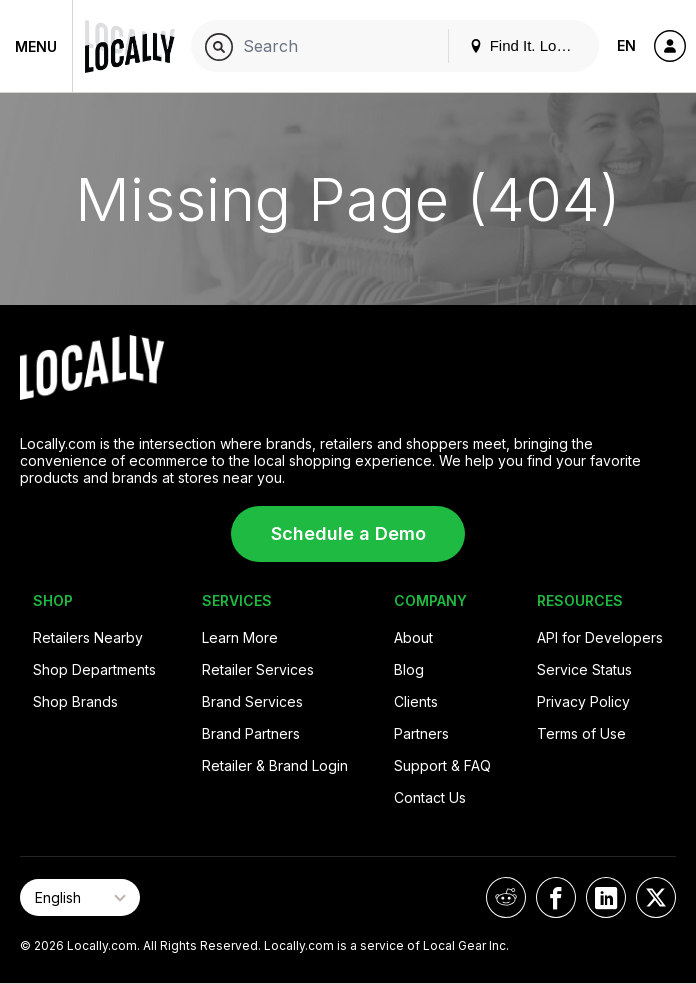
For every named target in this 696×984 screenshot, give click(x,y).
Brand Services (252, 701)
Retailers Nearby (88, 637)
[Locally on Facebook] (556, 897)
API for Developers (600, 637)
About (413, 637)
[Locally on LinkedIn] (606, 897)
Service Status (584, 669)
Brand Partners (251, 733)
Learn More (240, 637)
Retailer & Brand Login (275, 765)
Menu (36, 46)
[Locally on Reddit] (506, 897)
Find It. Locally (528, 45)
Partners (421, 733)
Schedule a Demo (348, 533)
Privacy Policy (583, 701)
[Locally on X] (656, 897)
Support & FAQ (442, 765)
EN (626, 45)
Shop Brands (75, 701)
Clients (416, 701)
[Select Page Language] (80, 897)
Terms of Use (581, 733)
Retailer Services (258, 669)
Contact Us (430, 797)
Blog (409, 669)
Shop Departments (94, 669)
